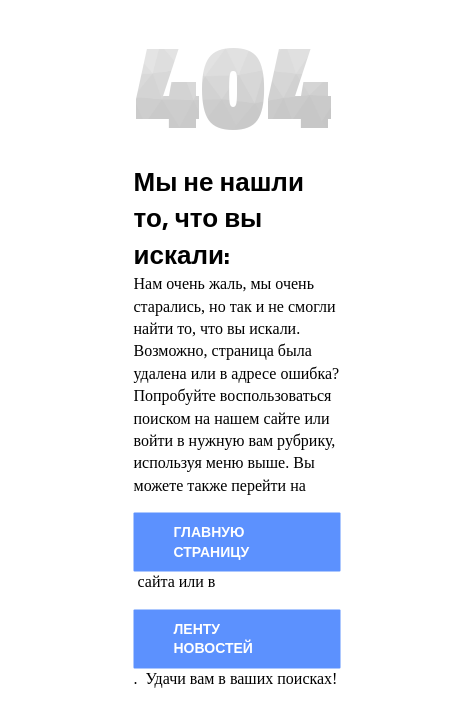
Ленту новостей (213, 638)
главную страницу (212, 541)
